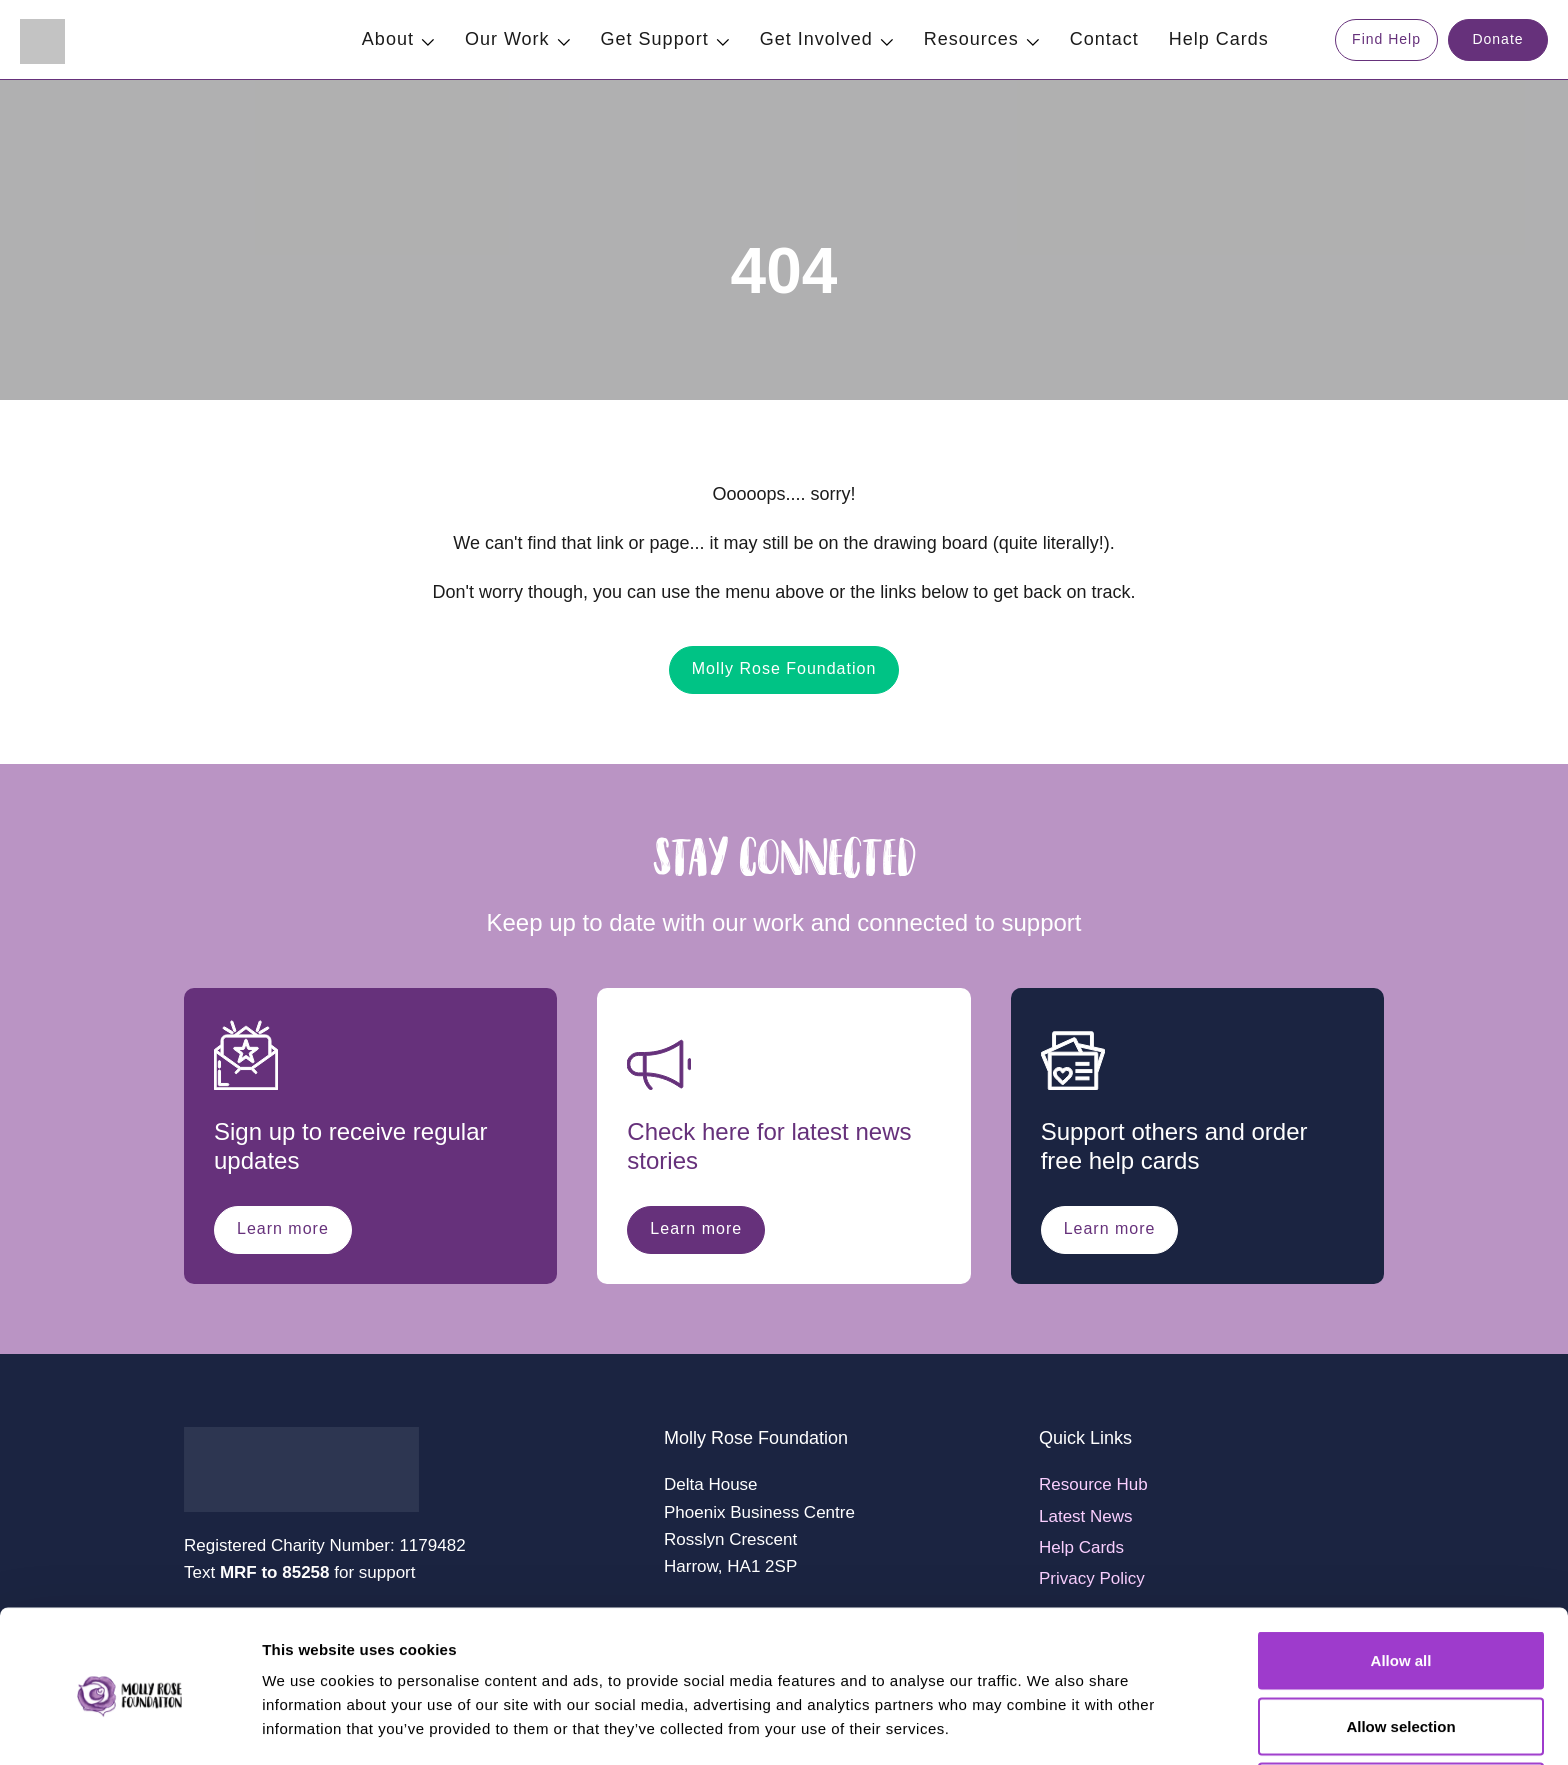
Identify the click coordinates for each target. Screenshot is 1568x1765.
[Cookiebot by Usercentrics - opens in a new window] (129, 1726)
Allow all (1401, 1580)
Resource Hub (1093, 1484)
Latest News (1086, 1516)
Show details (1049, 1713)
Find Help (1386, 39)
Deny (1401, 1711)
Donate (1497, 39)
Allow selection (1400, 1646)
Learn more (283, 1228)
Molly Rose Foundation (784, 668)
